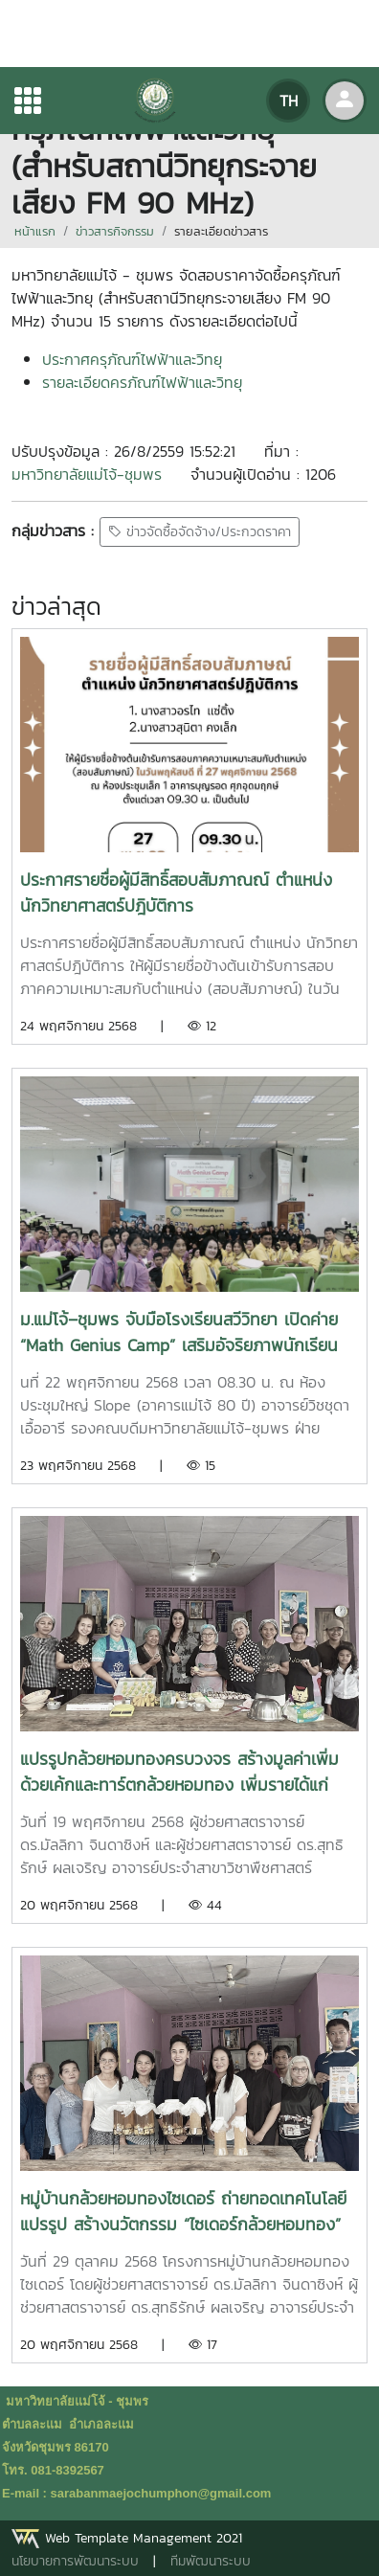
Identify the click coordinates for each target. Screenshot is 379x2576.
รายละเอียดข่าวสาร (221, 231)
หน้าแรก (35, 231)
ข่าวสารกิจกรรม (115, 231)
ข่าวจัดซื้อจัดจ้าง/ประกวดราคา (199, 532)
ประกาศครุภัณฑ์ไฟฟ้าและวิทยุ (132, 359)
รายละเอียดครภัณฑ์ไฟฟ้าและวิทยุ (142, 382)
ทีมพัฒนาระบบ (210, 2561)
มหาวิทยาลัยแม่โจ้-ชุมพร (86, 474)
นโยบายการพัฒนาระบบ (75, 2561)
